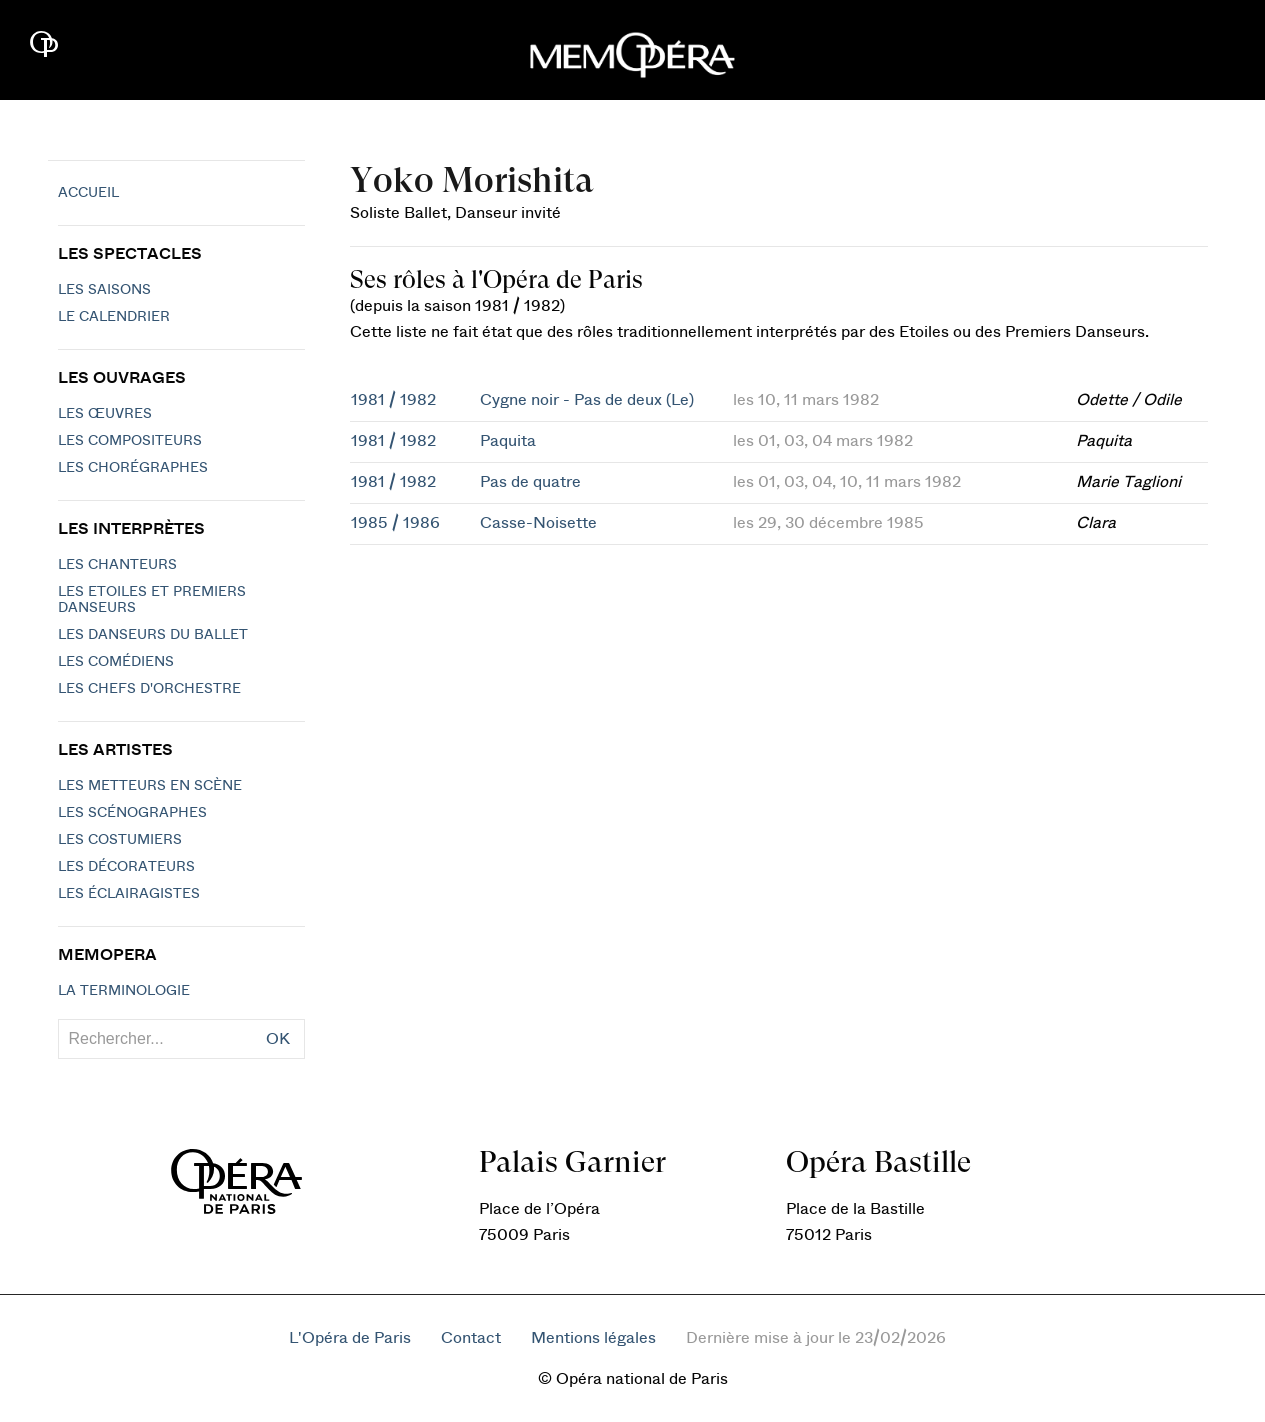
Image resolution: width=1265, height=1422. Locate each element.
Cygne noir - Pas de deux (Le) (587, 400)
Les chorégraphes (133, 468)
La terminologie (124, 991)
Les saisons (104, 290)
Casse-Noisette (538, 523)
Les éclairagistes (129, 894)
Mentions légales (593, 1338)
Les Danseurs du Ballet (153, 635)
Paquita (508, 441)
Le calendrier (114, 317)
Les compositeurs (130, 441)
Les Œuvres (105, 414)
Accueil (88, 193)
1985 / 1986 (395, 523)
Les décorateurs (126, 867)
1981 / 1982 (393, 400)
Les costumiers (120, 840)
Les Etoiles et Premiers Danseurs (152, 600)
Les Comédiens (116, 662)
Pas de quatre (530, 482)
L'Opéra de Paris (350, 1338)
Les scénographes (132, 813)
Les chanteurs (117, 565)
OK (278, 1039)
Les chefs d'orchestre (149, 689)
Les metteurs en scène (150, 786)
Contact (471, 1338)
